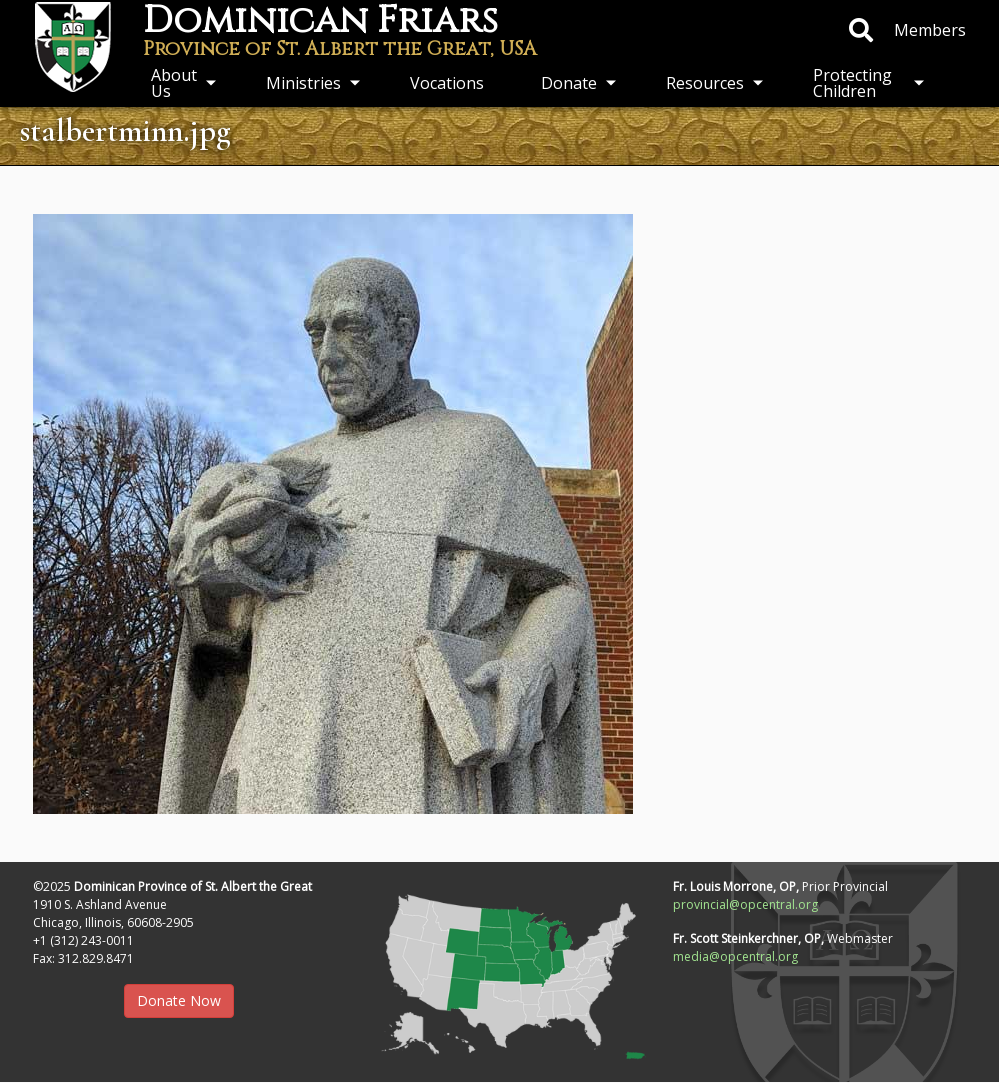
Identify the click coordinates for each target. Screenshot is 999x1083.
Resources (705, 83)
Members (930, 30)
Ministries (303, 83)
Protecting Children (852, 83)
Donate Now (179, 1000)
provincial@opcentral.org (745, 904)
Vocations (447, 83)
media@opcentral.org (735, 956)
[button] (499, 970)
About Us (174, 83)
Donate (569, 83)
